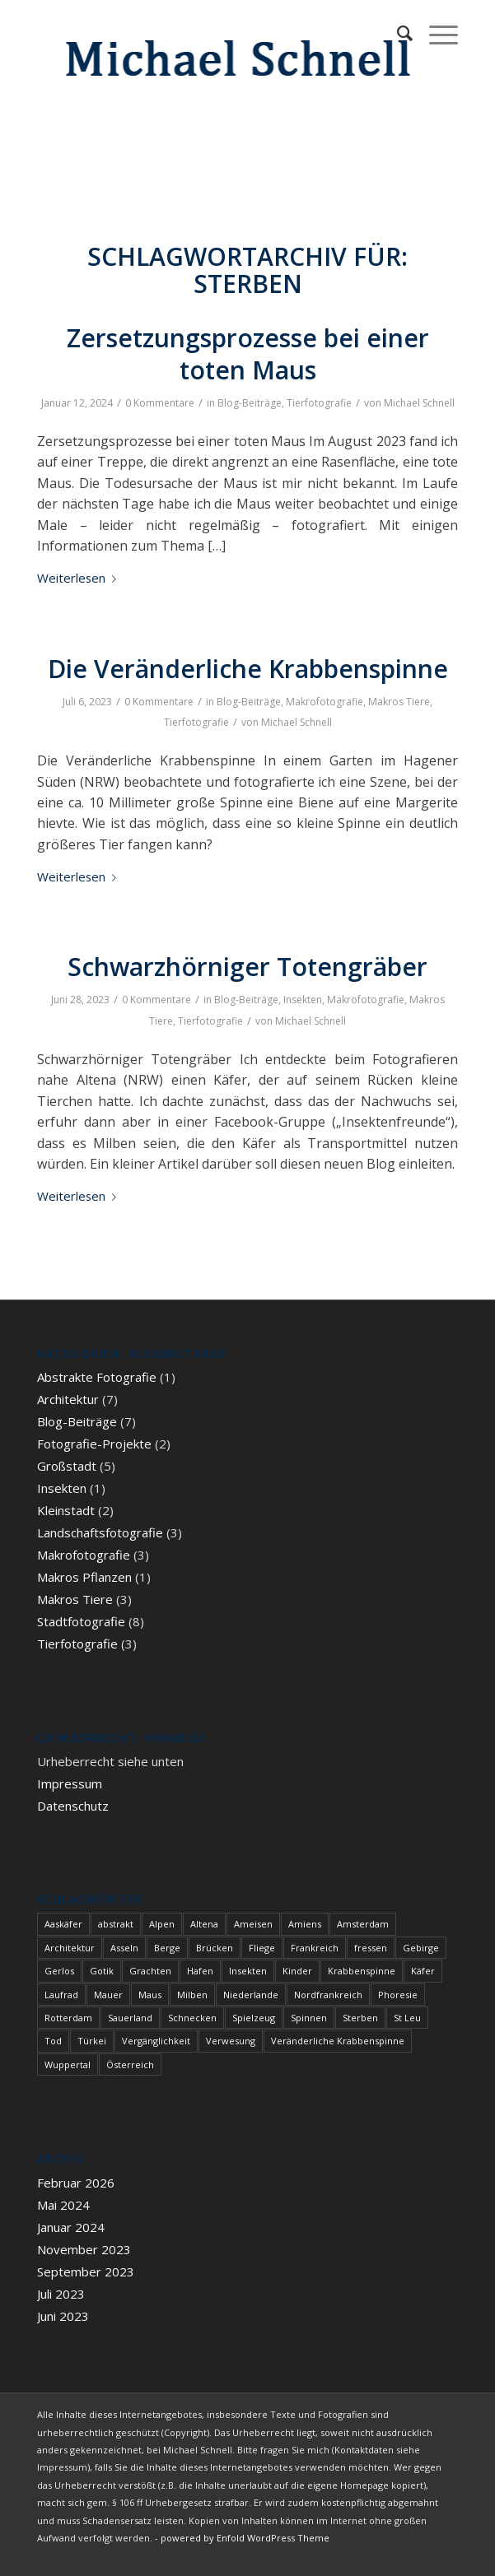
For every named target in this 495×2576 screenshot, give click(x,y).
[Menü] (435, 33)
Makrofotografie (324, 702)
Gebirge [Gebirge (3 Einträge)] (421, 1947)
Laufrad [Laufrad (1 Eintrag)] (61, 1994)
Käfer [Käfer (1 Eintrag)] (423, 1971)
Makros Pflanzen (84, 1577)
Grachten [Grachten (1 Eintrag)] (150, 1971)
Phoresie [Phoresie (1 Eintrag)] (398, 1994)
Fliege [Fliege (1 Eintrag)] (262, 1947)
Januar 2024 (71, 2227)
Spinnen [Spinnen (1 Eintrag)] (309, 2017)
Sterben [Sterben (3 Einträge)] (360, 2017)
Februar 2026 (75, 2182)
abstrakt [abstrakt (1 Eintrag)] (115, 1924)
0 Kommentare (159, 403)
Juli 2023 (61, 2293)
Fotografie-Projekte (94, 1443)
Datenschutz (73, 1805)
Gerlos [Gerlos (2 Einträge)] (59, 1971)
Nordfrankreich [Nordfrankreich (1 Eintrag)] (328, 1994)
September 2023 (85, 2271)
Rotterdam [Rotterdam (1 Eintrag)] (68, 2017)
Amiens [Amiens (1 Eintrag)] (304, 1924)
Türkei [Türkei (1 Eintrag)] (91, 2040)
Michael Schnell (419, 403)
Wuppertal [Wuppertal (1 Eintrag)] (67, 2064)
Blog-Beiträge (249, 403)
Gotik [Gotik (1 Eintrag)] (102, 1971)
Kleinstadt (66, 1510)
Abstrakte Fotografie (96, 1377)
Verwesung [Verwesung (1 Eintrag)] (230, 2040)
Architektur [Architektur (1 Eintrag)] (69, 1947)
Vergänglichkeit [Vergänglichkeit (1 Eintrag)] (156, 2040)
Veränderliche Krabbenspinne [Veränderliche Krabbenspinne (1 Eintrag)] (337, 2040)
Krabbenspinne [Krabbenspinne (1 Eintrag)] (361, 1971)
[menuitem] (397, 33)
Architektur (68, 1399)
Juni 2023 (63, 2316)
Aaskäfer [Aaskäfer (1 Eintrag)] (63, 1924)
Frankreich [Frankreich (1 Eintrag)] (315, 1947)
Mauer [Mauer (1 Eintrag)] (108, 1994)
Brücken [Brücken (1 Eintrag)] (214, 1947)
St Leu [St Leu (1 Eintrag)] (407, 2017)
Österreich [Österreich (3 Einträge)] (130, 2064)
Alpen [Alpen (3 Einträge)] (162, 1924)
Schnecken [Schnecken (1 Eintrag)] (192, 2017)
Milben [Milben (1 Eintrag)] (192, 1994)
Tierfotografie (319, 403)
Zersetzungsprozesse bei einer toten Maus (248, 354)
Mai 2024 (63, 2205)
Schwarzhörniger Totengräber (247, 966)
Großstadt (66, 1466)
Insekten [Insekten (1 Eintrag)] (248, 1971)
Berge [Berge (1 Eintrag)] (167, 1947)
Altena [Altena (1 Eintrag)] (204, 1924)
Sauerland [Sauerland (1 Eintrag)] (130, 2017)
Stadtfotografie (81, 1621)
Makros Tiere (399, 702)
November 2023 (84, 2249)
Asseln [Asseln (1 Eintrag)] (124, 1947)
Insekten (302, 1000)
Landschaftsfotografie (100, 1532)
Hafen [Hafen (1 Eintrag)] (200, 1971)
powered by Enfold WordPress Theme (245, 2538)
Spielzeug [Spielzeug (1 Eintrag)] (253, 2017)
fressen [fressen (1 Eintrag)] (370, 1947)
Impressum (69, 1783)
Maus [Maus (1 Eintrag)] (149, 1994)
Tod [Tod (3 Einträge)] (53, 2040)
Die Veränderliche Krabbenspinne (248, 669)
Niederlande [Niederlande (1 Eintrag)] (250, 1994)
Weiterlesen (80, 578)
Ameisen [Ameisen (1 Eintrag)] (253, 1924)
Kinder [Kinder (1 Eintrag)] (297, 1971)
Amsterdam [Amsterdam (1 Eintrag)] (363, 1924)
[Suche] (397, 33)
